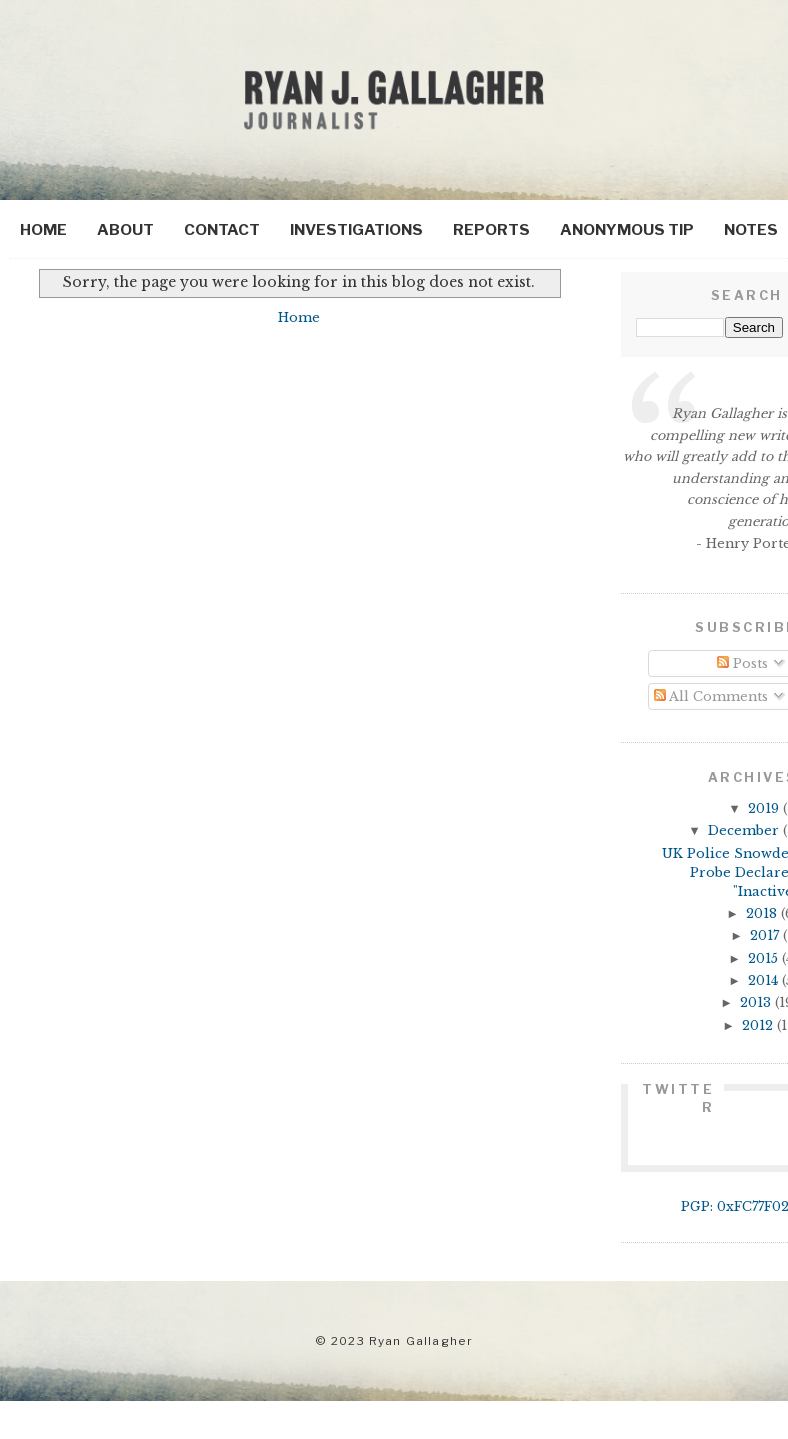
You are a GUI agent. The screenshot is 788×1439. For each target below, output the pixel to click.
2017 (766, 935)
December (745, 830)
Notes (751, 229)
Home (43, 229)
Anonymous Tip (627, 229)
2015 (765, 958)
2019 (765, 808)
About (125, 229)
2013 (757, 1002)
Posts (742, 663)
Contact (222, 229)
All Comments (711, 696)
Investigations (356, 229)
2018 (763, 913)
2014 (765, 980)
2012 (759, 1025)
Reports (491, 229)
